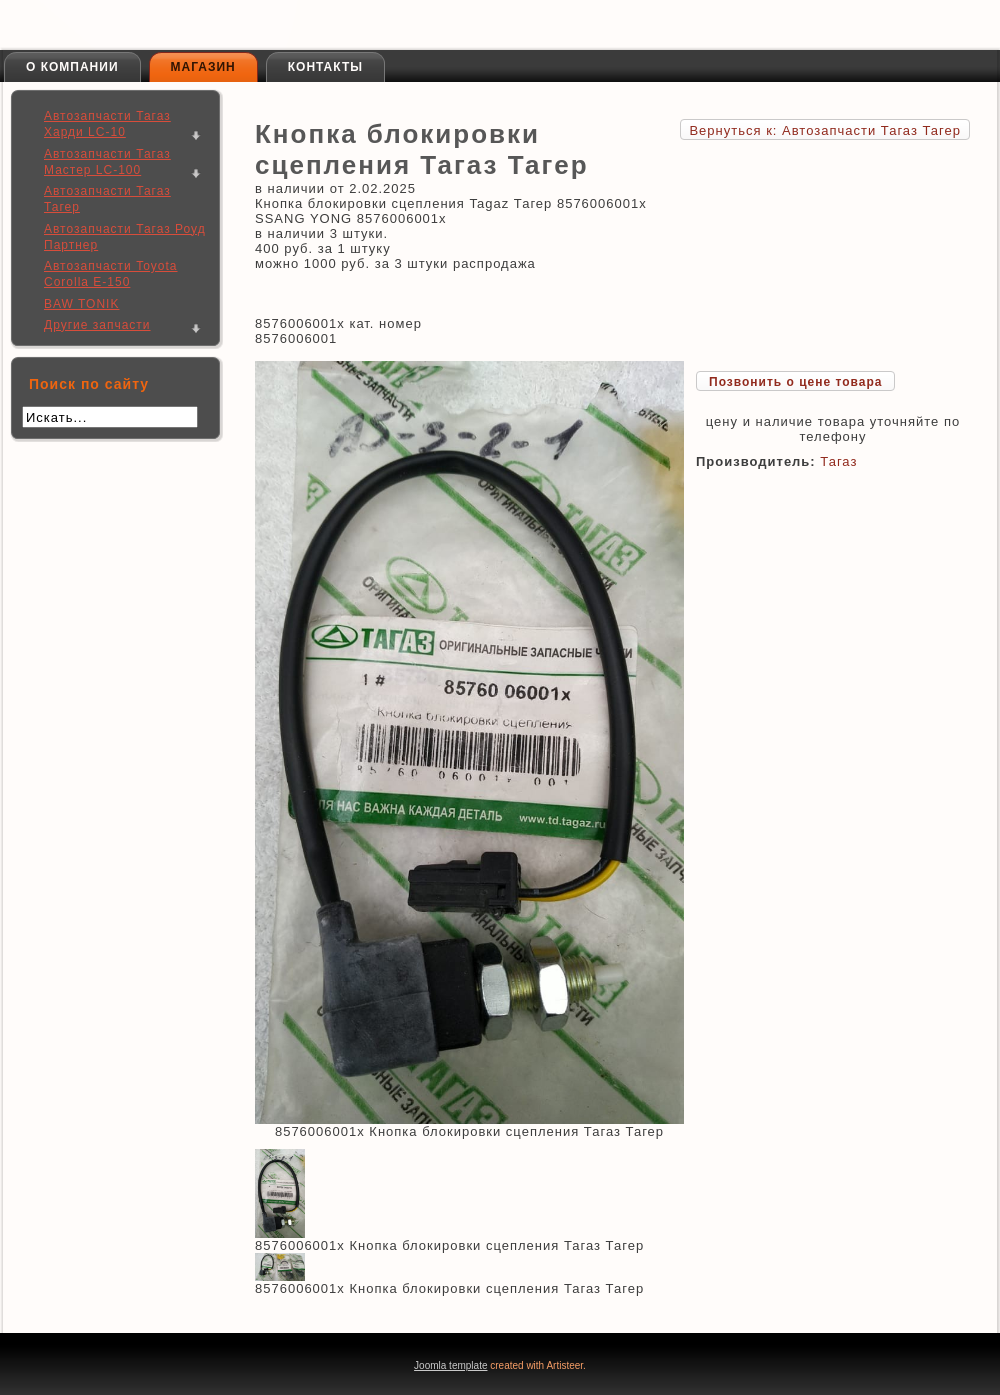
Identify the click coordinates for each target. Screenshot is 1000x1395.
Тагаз (838, 461)
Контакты (325, 67)
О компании (72, 67)
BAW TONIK (81, 304)
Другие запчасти (97, 325)
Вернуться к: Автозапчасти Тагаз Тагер (825, 130)
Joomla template (450, 1365)
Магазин (203, 67)
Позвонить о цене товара (795, 382)
